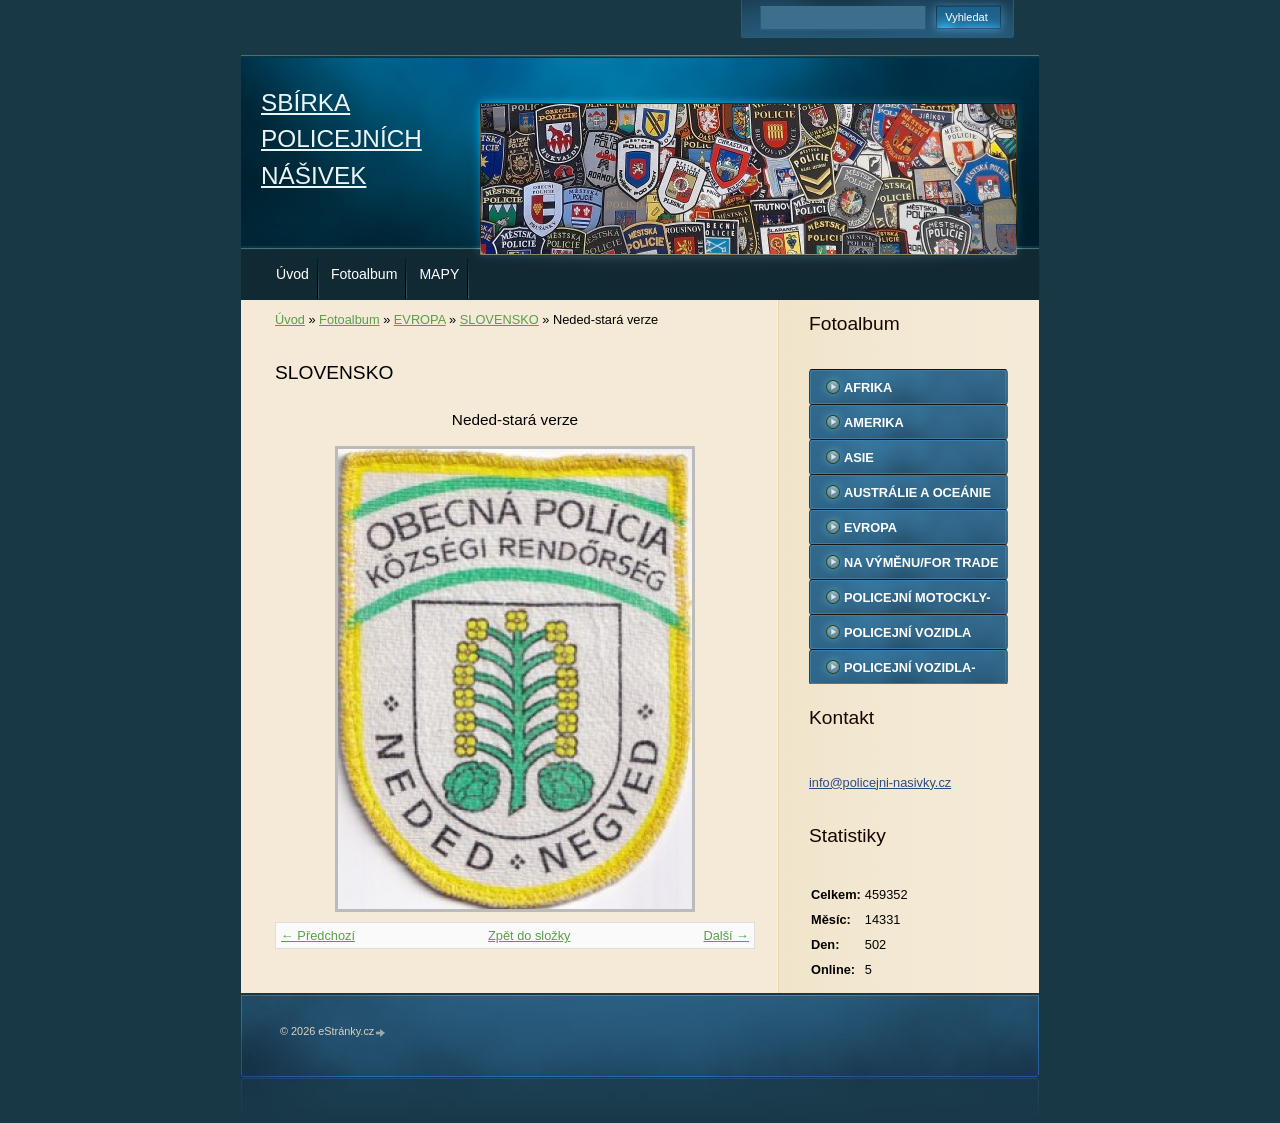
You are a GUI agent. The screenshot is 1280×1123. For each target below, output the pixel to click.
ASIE (859, 457)
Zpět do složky (529, 935)
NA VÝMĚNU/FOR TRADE (921, 562)
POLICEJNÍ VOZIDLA (907, 632)
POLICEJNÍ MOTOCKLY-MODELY (917, 602)
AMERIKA (874, 422)
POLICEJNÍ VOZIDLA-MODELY (910, 672)
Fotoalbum (364, 274)
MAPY (439, 274)
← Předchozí (318, 935)
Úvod (292, 274)
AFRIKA (868, 387)
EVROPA (420, 319)
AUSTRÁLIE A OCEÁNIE (917, 492)
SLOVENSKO (499, 319)
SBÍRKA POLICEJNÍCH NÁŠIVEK (341, 139)
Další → (726, 935)
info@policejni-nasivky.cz (880, 782)
